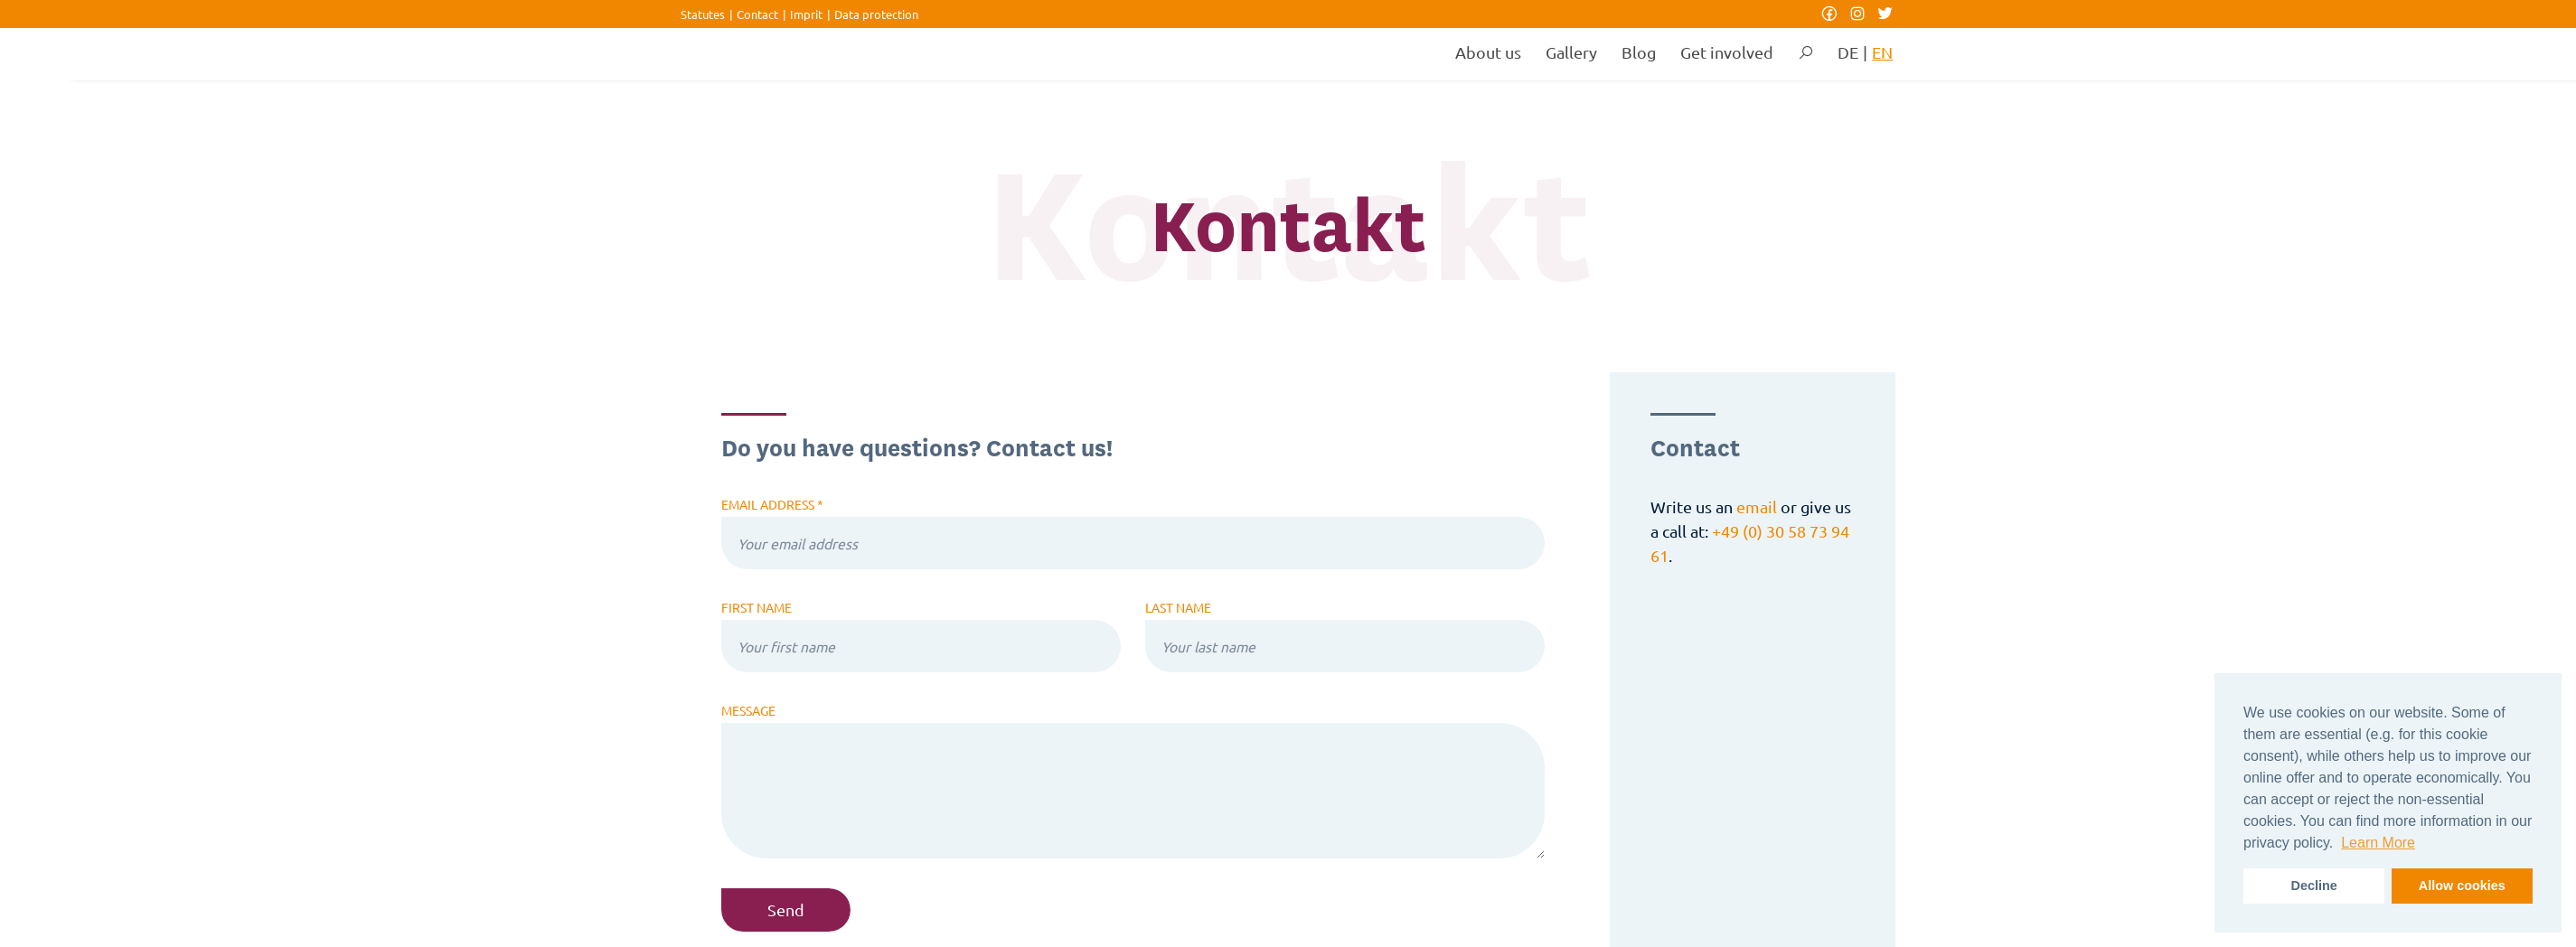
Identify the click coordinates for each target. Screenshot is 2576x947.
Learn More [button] (2378, 842)
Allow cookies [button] (2462, 885)
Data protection (876, 14)
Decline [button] (2314, 885)
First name (756, 607)
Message (748, 710)
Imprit (806, 14)
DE (1848, 51)
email (1756, 506)
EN (1882, 51)
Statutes (703, 14)
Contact (757, 14)
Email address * (772, 504)
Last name (1178, 607)
